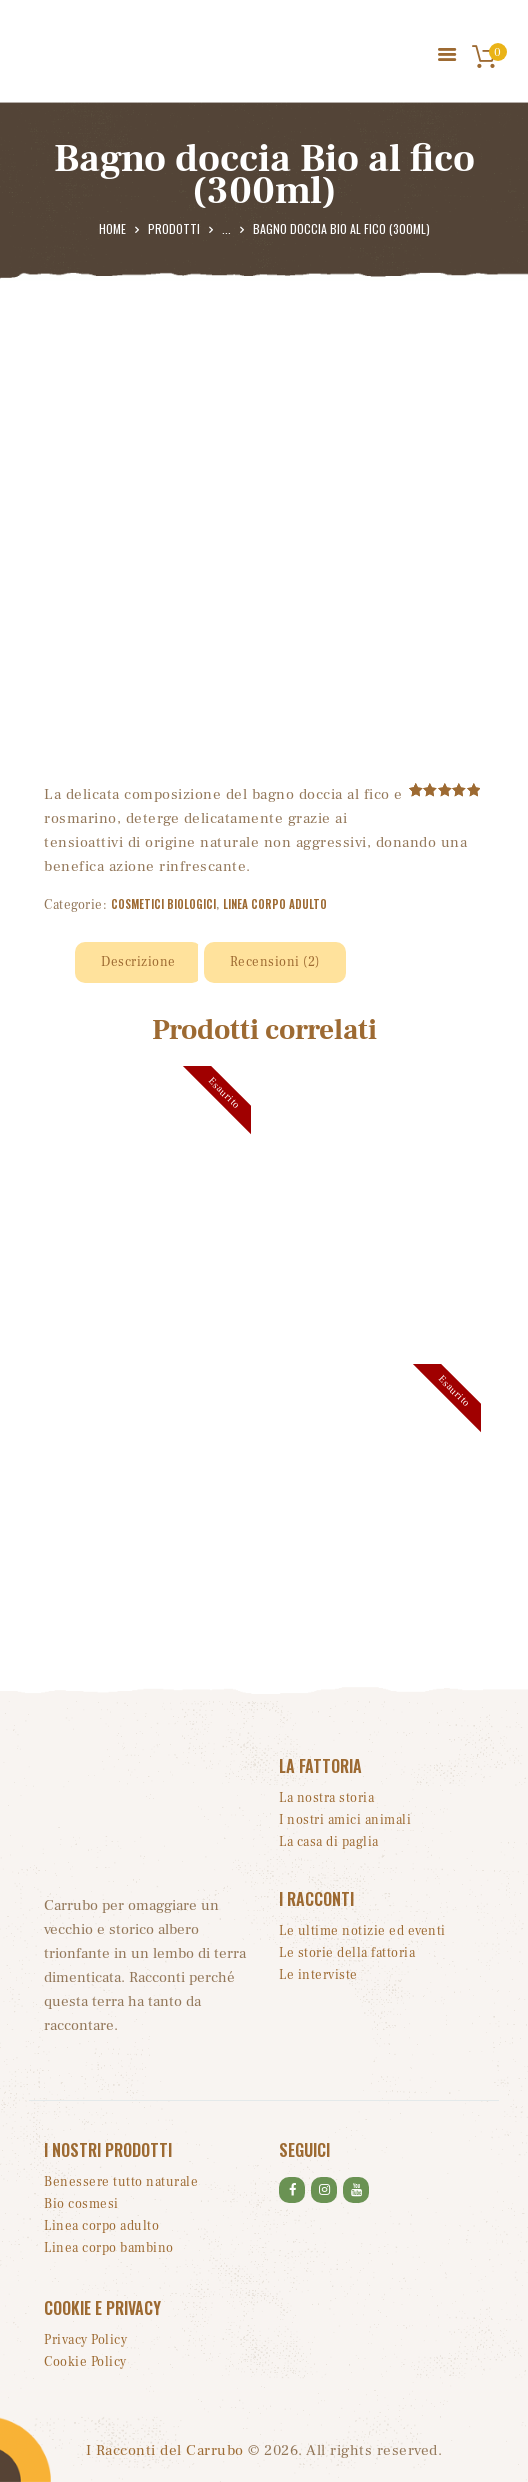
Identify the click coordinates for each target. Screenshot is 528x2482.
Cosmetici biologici (163, 904)
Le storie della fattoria (347, 1953)
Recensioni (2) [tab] (275, 962)
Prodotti (174, 228)
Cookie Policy (85, 2362)
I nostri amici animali (345, 1820)
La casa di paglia (329, 1842)
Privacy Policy (85, 2340)
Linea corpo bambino (109, 2248)
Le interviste (318, 1975)
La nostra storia (326, 1798)
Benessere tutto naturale (121, 2182)
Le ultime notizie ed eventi (362, 1931)
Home (112, 228)
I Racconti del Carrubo (165, 2450)
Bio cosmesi (81, 2204)
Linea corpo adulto (275, 904)
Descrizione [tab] (138, 962)
